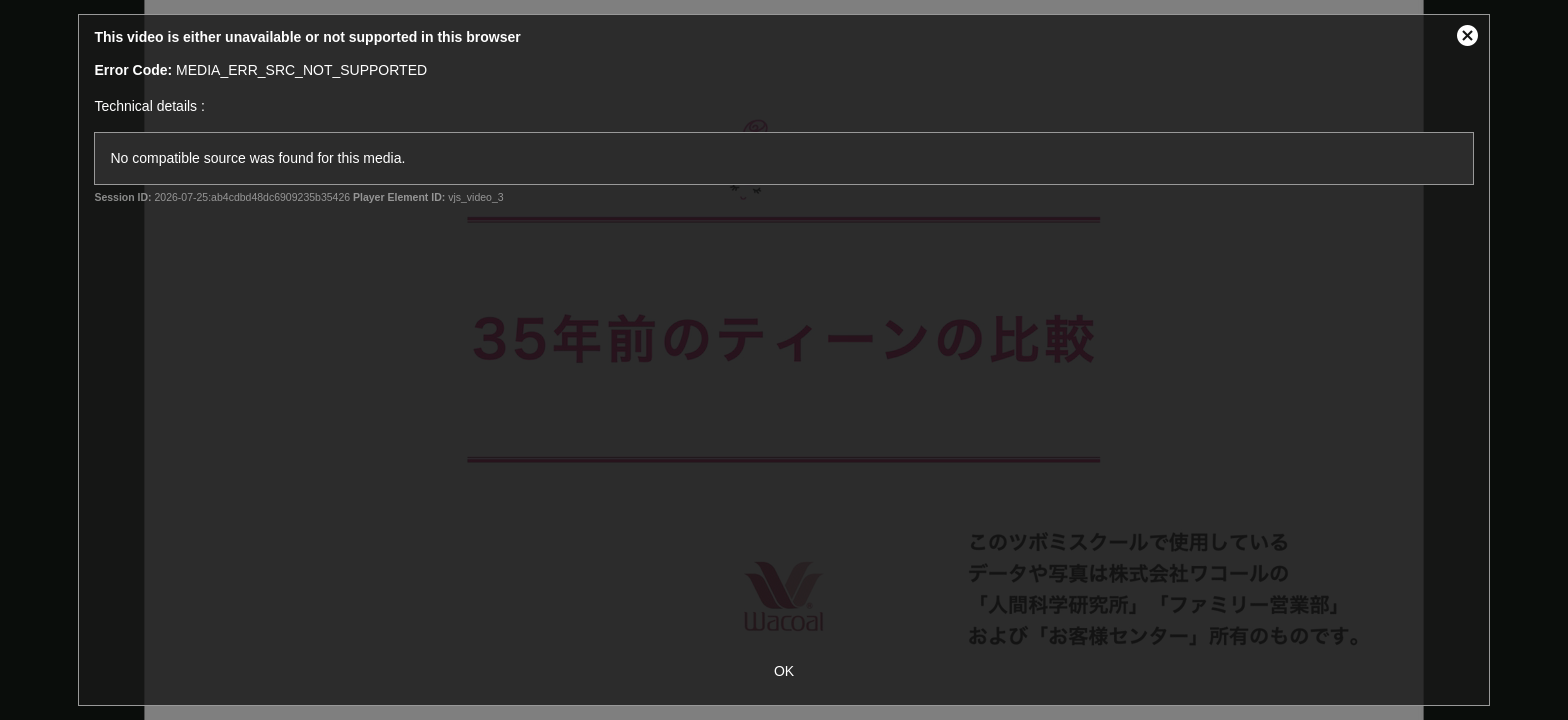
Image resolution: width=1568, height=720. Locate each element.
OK (784, 671)
